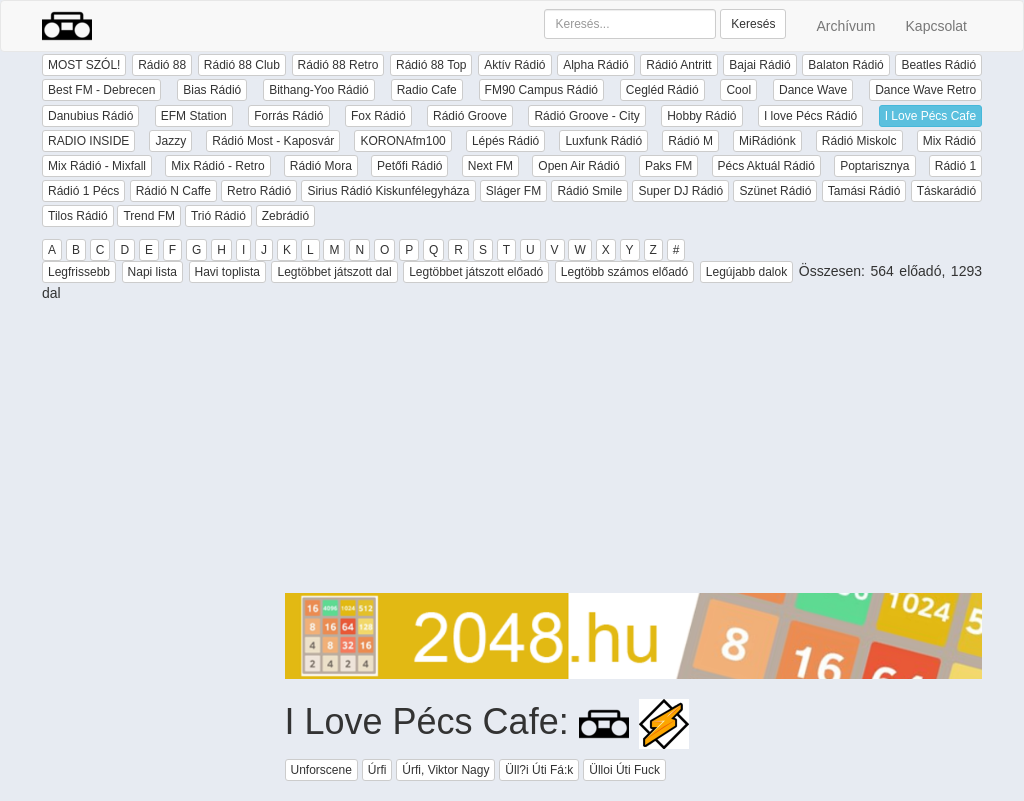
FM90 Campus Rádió (541, 90)
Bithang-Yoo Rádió (319, 90)
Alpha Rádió (595, 65)
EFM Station (194, 116)
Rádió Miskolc (859, 141)
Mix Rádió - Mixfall (97, 166)
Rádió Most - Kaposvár (273, 141)
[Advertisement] (634, 453)
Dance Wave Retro (925, 90)
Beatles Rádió (938, 65)
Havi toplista (227, 272)
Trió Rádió (218, 216)
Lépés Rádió (505, 141)
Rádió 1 (955, 166)
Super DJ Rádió (680, 191)
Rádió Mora (321, 166)
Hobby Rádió (701, 116)
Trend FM (149, 216)
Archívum (845, 26)
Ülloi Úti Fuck (624, 770)
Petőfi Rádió (409, 166)
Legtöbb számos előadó (624, 272)
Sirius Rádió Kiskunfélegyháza (388, 191)
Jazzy (170, 141)
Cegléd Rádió (662, 90)
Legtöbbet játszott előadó (476, 272)
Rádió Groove (470, 116)
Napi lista (152, 272)
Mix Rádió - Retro (217, 166)
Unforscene (321, 770)
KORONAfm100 (402, 141)
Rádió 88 (162, 65)
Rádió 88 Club (242, 65)
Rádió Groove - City (586, 116)
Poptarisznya (874, 166)
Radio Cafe (427, 90)
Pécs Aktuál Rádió (766, 166)
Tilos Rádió (78, 216)
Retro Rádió (259, 191)
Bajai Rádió (759, 65)
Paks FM (668, 166)
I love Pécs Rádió (810, 116)
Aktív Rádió (514, 65)
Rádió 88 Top (431, 65)
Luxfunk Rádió (603, 141)
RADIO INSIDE (88, 141)
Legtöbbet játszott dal (334, 272)
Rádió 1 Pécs (83, 191)
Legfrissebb (79, 272)
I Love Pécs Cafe (930, 116)
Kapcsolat (936, 26)
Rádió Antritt (678, 65)
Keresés (753, 24)
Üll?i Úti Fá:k (539, 770)
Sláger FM (513, 191)
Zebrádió (285, 216)
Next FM (490, 166)
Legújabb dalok (746, 272)
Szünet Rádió (775, 191)
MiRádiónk (767, 141)
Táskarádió (946, 191)
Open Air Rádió (578, 166)
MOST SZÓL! (84, 65)
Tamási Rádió (864, 191)
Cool (738, 90)
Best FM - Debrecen (101, 90)
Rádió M (690, 141)
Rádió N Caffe (173, 191)
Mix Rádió (949, 141)
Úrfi (377, 770)
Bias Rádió (212, 90)
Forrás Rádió (288, 116)
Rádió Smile (589, 191)
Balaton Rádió (845, 65)
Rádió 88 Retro (338, 65)
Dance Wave (813, 90)
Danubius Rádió (90, 116)
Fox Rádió (378, 116)
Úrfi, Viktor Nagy (445, 770)
